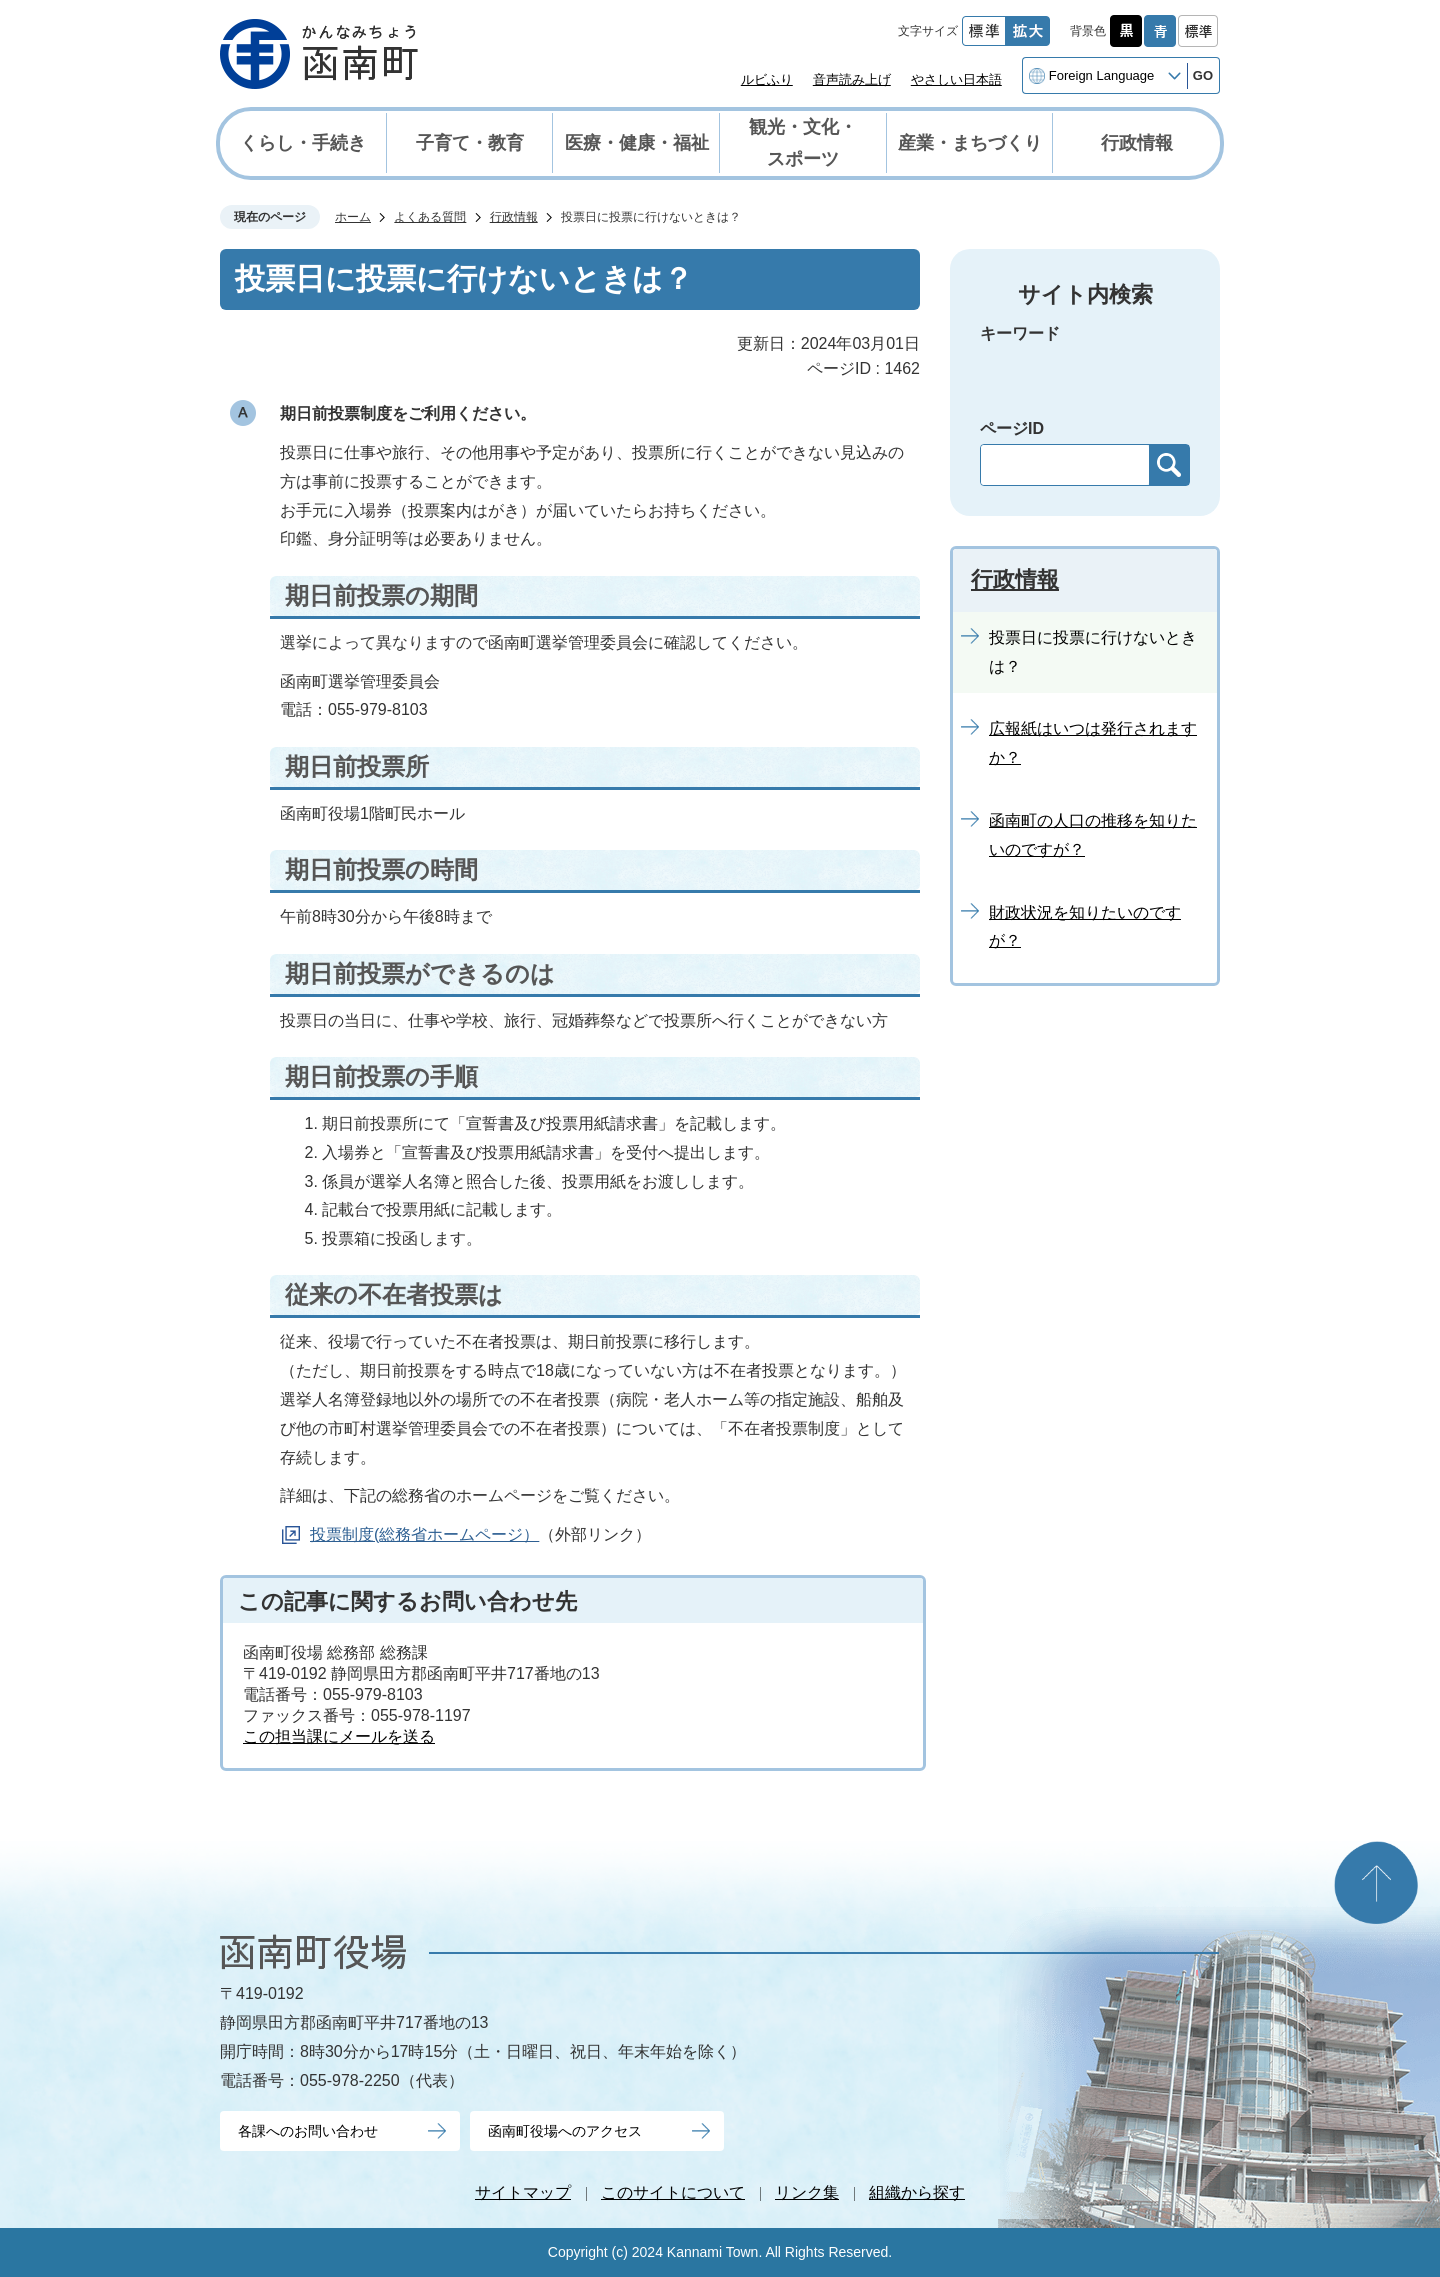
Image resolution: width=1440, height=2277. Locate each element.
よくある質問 (430, 217)
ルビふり (767, 79)
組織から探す (917, 2192)
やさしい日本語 (956, 79)
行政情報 (514, 217)
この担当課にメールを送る (339, 1736)
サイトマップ (523, 2192)
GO (1203, 75)
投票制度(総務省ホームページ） (424, 1534)
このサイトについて (673, 2192)
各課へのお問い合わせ (308, 2131)
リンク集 (807, 2192)
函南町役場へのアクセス (565, 2131)
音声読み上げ (852, 79)
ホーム (353, 217)
